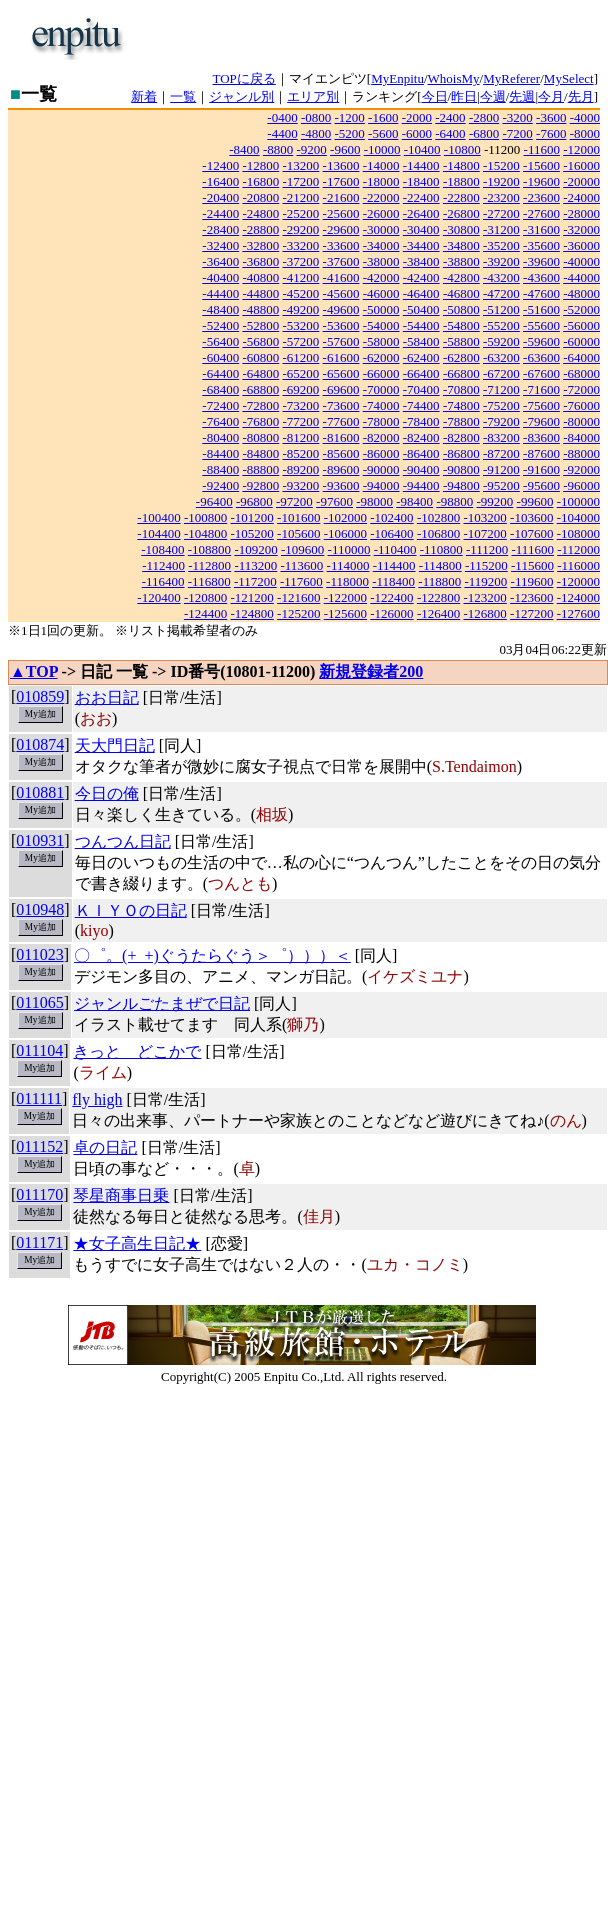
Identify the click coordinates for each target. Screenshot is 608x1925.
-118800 (439, 581)
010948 (40, 909)
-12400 (220, 165)
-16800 (260, 181)
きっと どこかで (137, 1051)
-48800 (260, 309)
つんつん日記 (123, 841)
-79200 (501, 421)
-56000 (581, 325)
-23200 (501, 197)
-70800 (461, 389)
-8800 (278, 149)
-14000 (381, 165)
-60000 (581, 341)
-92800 (260, 485)
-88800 (260, 469)
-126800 (484, 613)
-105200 (252, 533)
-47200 (501, 293)
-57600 (341, 341)
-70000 (381, 389)
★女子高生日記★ (137, 1243)
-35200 (501, 245)
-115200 (486, 565)
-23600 (541, 197)
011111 (39, 1098)
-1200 (350, 117)
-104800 (205, 533)
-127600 (578, 613)
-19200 (501, 181)
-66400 (421, 373)
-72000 (581, 389)
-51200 (501, 309)
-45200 (301, 293)
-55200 (501, 325)
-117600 (301, 581)
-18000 (381, 181)
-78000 (381, 421)
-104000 (578, 517)
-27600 (541, 213)
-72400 (220, 405)
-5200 (350, 133)
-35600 (541, 245)
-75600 (541, 405)
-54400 (421, 325)
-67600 (541, 373)
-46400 (421, 293)
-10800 (462, 149)
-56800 (260, 341)
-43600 (541, 277)
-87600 (541, 453)
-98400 (414, 501)
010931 (40, 840)
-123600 (531, 597)
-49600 (341, 309)
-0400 (282, 117)
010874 (40, 744)
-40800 (260, 277)
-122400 (391, 597)
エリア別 (313, 96)
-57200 (301, 341)
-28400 (220, 229)
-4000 (585, 117)
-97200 (294, 501)
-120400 (158, 597)
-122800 (438, 597)
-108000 (578, 533)
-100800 (205, 517)
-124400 (205, 613)
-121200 (252, 597)
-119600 (532, 581)
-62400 (421, 357)
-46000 (381, 293)
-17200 (301, 181)
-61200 (301, 357)
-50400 (421, 309)
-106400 (391, 533)
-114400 (394, 565)
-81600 (341, 437)
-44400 (220, 293)
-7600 (551, 133)
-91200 (501, 469)
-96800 (254, 501)
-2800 (484, 117)
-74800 (461, 405)
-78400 (421, 421)
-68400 (220, 389)
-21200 (301, 197)
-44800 (260, 293)
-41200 (301, 277)
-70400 (421, 389)
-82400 (421, 437)
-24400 (220, 213)
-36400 (220, 261)
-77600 (341, 421)
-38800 (461, 261)
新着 (144, 96)
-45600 (341, 293)
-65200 (301, 373)
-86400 (421, 453)
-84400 (220, 453)
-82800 (461, 437)
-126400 (438, 613)
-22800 (461, 197)
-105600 (298, 533)
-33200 (301, 245)
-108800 (209, 549)
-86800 (461, 453)
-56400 (220, 341)
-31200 (501, 229)
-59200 (501, 341)
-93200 (301, 485)
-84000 (581, 437)
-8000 (585, 133)
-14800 (461, 165)
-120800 (205, 597)
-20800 (260, 197)
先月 (581, 96)
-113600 (301, 565)
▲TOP (34, 671)
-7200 (517, 133)
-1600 (383, 117)
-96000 (581, 485)
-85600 (341, 453)
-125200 (298, 613)
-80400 (220, 437)
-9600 (345, 149)
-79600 (541, 421)
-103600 (531, 517)
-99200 (494, 501)
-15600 (541, 165)
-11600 (542, 149)
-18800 (461, 181)
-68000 (581, 373)
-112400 (163, 565)
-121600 (298, 597)
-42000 (381, 277)
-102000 (345, 517)
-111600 (533, 549)
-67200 (501, 373)
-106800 (438, 533)
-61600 (341, 357)
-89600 (341, 469)
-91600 (541, 469)
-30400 (421, 229)
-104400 (158, 533)
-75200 (501, 405)
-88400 (220, 469)
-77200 (301, 421)
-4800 (316, 133)
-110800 (441, 549)
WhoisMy (454, 78)
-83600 (541, 437)
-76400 (220, 421)
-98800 (454, 501)
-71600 (541, 389)
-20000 (581, 181)
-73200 (301, 405)
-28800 (260, 229)
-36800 (260, 261)
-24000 (581, 197)
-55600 (541, 325)
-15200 (501, 165)
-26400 (421, 213)
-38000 (381, 261)
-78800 (461, 421)
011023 (39, 954)
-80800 (260, 437)
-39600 (541, 261)
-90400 (421, 469)
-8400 (244, 149)
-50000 (381, 309)
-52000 (581, 309)
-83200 (501, 437)
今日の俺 (107, 793)
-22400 (421, 197)
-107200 (484, 533)
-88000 (581, 453)
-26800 (461, 213)
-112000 (578, 549)
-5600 (383, 133)
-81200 (301, 437)
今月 (551, 96)
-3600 (551, 117)
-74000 (381, 405)
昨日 (464, 96)
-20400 (220, 197)
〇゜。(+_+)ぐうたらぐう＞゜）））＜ (212, 955)
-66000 (381, 373)
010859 (40, 696)
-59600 (541, 341)
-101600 (298, 517)
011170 (39, 1194)
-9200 (311, 149)
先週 (522, 96)
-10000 (382, 149)
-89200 (301, 469)
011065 (39, 1002)
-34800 (461, 245)
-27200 (501, 213)
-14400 (421, 165)
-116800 (209, 581)
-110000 (349, 549)
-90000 (381, 469)
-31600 (541, 229)
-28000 (581, 213)
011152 (39, 1146)
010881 (40, 792)
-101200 (252, 517)
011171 (39, 1242)
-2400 (450, 117)
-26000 (381, 213)
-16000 (581, 165)
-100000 (578, 501)
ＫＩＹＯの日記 (131, 910)
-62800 (461, 357)
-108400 (162, 549)
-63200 (501, 357)
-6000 (417, 133)
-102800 (438, 517)
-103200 (484, 517)
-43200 (501, 277)
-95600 (541, 485)
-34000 (381, 245)
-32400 (220, 245)
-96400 (214, 501)
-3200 (517, 117)
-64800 (260, 373)
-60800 (260, 357)
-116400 (163, 581)
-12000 (581, 149)
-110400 (395, 549)
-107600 (531, 533)
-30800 (461, 229)
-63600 (541, 357)
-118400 (393, 581)
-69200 (301, 389)
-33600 (341, 245)
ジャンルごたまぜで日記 (162, 1003)
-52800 (260, 325)
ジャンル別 (241, 96)
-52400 (220, 325)
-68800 (260, 389)
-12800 (260, 165)
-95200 (501, 485)
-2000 (417, 117)
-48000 (581, 293)
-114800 (440, 565)
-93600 (341, 485)
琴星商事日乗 (121, 1195)
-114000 (348, 565)
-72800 (260, 405)
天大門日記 (115, 745)
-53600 (341, 325)
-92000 (581, 469)
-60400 (220, 357)
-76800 (260, 421)
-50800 (461, 309)
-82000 (381, 437)
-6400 (450, 133)
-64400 (220, 373)
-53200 (301, 325)
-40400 (220, 277)
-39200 (501, 261)
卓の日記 (105, 1147)
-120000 (578, 581)
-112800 (209, 565)
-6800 (484, 133)
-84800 (260, 453)
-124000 (578, 597)
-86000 (381, 453)
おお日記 (107, 697)
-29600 (341, 229)
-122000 (345, 597)
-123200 (484, 597)
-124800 (252, 613)
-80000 (581, 421)
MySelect (569, 78)
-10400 (422, 149)
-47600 (541, 293)
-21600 (341, 197)
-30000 (381, 229)
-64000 (581, 357)
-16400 (220, 181)
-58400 (421, 341)
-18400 (421, 181)
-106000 (345, 533)
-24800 (260, 213)
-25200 (301, 213)
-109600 (302, 549)
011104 (39, 1050)
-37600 (341, 261)
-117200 (255, 581)
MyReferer (511, 78)
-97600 (334, 501)
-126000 (391, 613)
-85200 (301, 453)
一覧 (183, 96)
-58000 (381, 341)
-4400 (282, 133)
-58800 (461, 341)
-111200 (487, 549)
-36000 (581, 245)
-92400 (220, 485)
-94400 (421, 485)
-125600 (345, 613)
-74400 (421, 405)
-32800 (260, 245)
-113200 (255, 565)
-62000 (381, 357)
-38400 (421, 261)
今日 (435, 96)
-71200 (501, 389)
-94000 (381, 485)
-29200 (301, 229)
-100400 (158, 517)
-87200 (501, 453)
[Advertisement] (340, 38)
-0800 (316, 117)
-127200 (531, 613)
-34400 (421, 245)
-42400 (421, 277)
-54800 (461, 325)
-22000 (381, 197)
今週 (493, 96)
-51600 (541, 309)
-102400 (391, 517)
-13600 (341, 165)
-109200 (255, 549)
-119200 (485, 581)
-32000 (581, 229)
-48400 (220, 309)
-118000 (347, 581)
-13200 (301, 165)
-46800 (461, 293)
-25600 (341, 213)
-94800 (461, 485)
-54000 (381, 325)
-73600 (341, 405)
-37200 (301, 261)
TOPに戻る (244, 78)
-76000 (581, 405)
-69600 (341, 389)
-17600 (341, 181)
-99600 (535, 501)
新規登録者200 (371, 671)
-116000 (578, 565)
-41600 (341, 277)
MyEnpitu (397, 78)
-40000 (581, 261)
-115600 (532, 565)
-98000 (374, 501)
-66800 (461, 373)
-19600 (541, 181)
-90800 (461, 469)
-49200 (301, 309)
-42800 (461, 277)
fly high (97, 1099)
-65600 (341, 373)
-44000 (581, 277)
